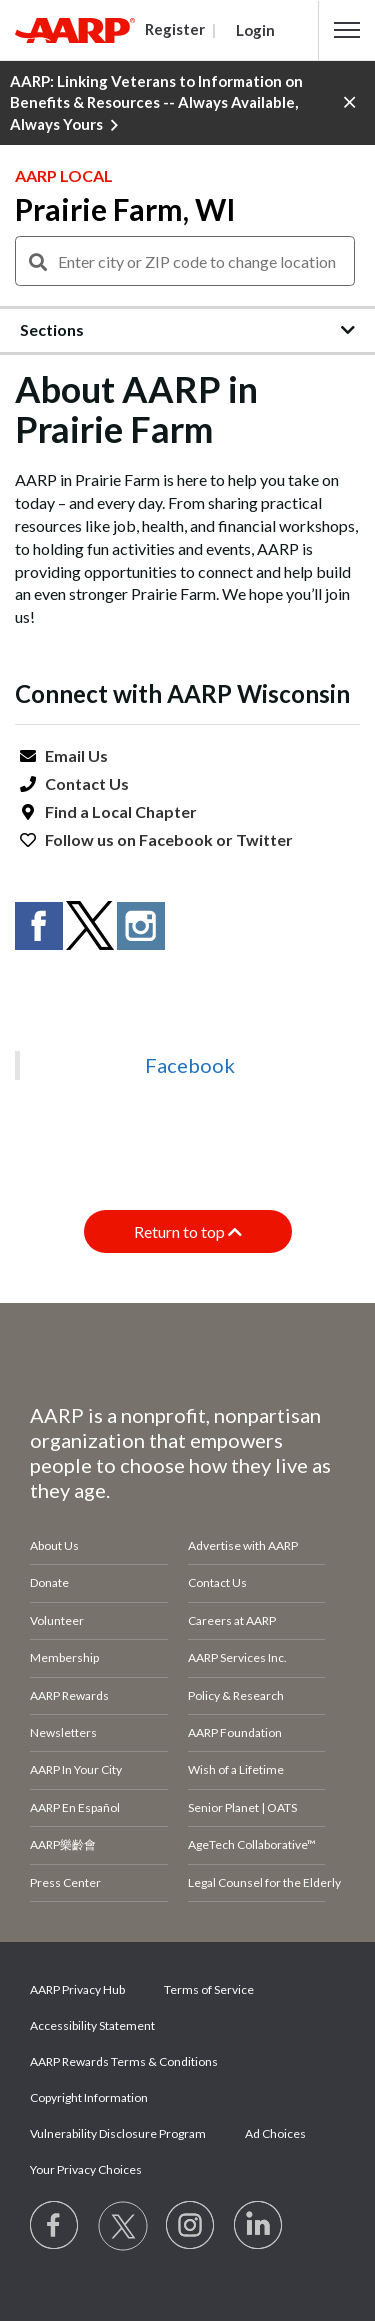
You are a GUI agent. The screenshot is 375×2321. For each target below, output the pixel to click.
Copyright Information (89, 2097)
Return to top (188, 1231)
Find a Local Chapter (121, 811)
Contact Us (87, 783)
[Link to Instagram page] (191, 2226)
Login (255, 30)
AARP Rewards (69, 1695)
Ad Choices (275, 2133)
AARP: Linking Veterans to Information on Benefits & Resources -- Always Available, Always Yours (156, 103)
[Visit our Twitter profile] (123, 2226)
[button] (347, 30)
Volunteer (57, 1620)
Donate (49, 1582)
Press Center (65, 1882)
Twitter (264, 839)
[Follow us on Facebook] (55, 2226)
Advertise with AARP (243, 1545)
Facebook (176, 839)
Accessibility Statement (92, 2025)
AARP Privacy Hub (77, 1989)
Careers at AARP (232, 1620)
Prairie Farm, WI (125, 209)
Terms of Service (209, 1989)
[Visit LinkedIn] (259, 2226)
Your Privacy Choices (86, 2169)
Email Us (76, 755)
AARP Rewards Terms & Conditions (124, 2061)
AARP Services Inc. (237, 1657)
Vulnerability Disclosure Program (118, 2133)
